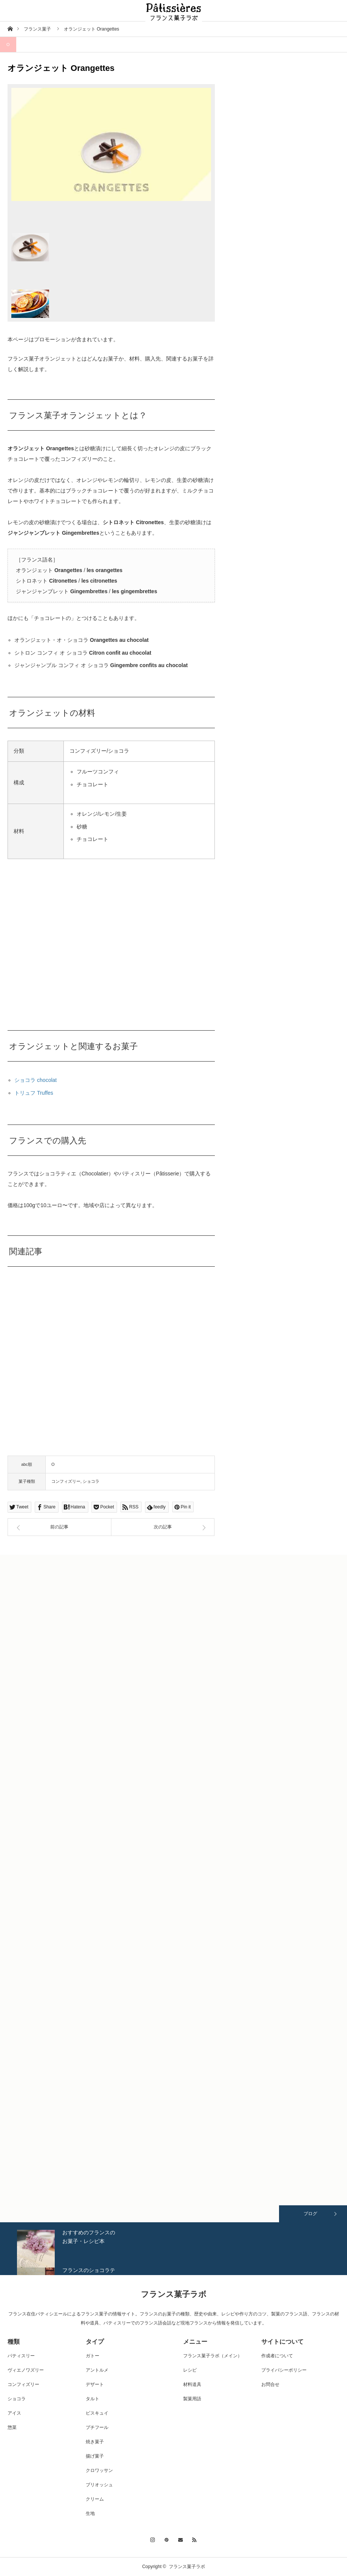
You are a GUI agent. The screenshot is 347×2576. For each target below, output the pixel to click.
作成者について (277, 2355)
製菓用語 (192, 2398)
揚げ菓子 (95, 2456)
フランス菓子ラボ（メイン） (212, 2355)
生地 (90, 2513)
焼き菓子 (95, 2441)
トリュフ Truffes (33, 1093)
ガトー (92, 2355)
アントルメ (97, 2370)
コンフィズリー (65, 1481)
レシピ (190, 2370)
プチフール (97, 2427)
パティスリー (21, 2355)
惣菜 (12, 2427)
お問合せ (270, 2384)
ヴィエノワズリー (26, 2370)
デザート (95, 2384)
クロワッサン (99, 2470)
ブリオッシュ (99, 2484)
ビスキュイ (97, 2413)
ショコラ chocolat (35, 1080)
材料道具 (192, 2384)
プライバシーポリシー (284, 2370)
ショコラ (91, 1481)
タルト (92, 2398)
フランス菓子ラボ (174, 2294)
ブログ (310, 2213)
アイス (14, 2413)
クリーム (95, 2499)
